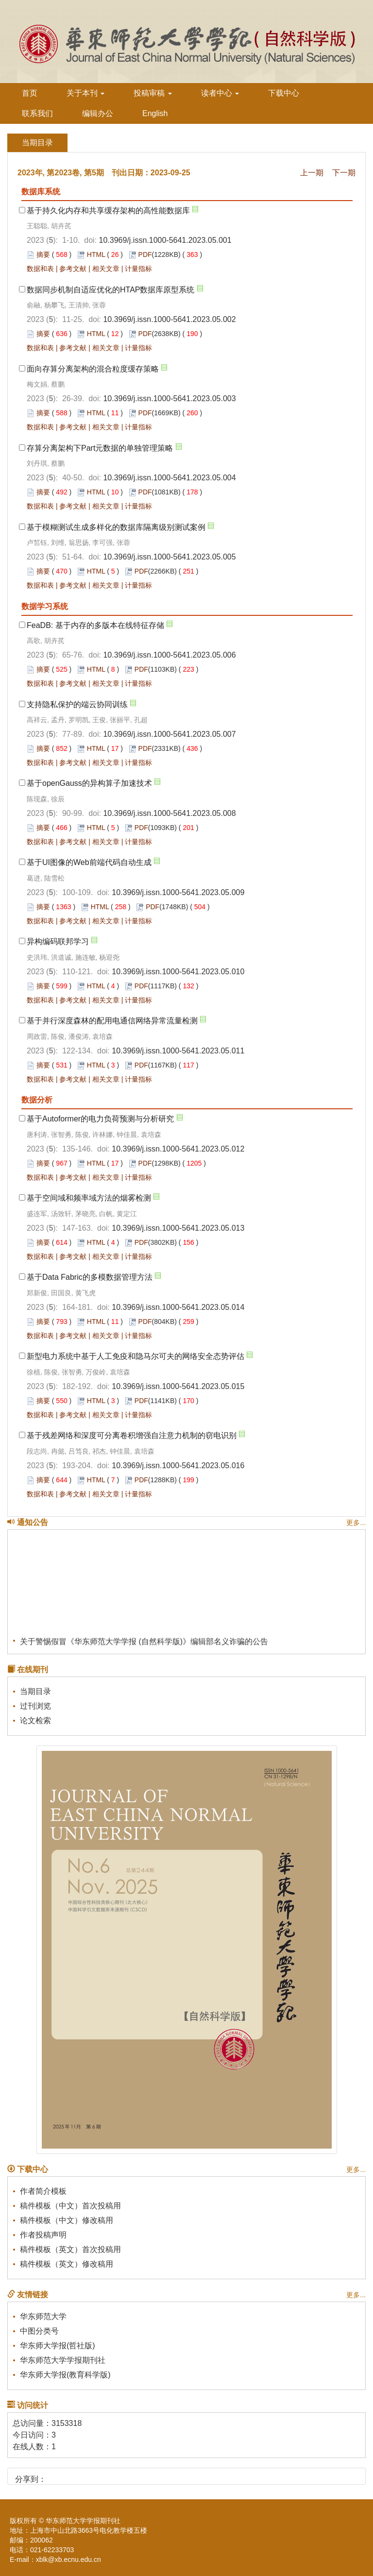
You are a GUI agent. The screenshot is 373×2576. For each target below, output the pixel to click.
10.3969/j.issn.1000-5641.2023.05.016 (178, 1465)
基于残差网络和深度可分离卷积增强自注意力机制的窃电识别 (132, 1435)
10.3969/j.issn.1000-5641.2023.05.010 (178, 971)
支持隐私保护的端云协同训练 (77, 704)
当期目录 (35, 1691)
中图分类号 (39, 2331)
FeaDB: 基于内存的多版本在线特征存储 (95, 625)
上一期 (311, 173)
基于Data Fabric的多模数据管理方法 (90, 1277)
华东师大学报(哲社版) (57, 2345)
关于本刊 (85, 93)
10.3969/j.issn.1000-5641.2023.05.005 (169, 557)
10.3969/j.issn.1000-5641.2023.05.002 (169, 319)
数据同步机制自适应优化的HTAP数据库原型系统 (110, 290)
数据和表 (40, 268)
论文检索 (35, 1720)
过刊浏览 (35, 1706)
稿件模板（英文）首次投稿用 (70, 2249)
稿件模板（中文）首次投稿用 (70, 2206)
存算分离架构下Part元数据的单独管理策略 (100, 448)
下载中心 (283, 93)
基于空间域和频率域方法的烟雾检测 (89, 1198)
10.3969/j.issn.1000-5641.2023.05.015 (178, 1386)
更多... (356, 1522)
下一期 (344, 173)
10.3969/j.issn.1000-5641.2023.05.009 (178, 892)
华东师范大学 (43, 2316)
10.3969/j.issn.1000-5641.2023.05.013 (178, 1228)
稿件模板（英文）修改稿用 (66, 2264)
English (155, 113)
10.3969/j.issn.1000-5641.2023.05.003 (169, 398)
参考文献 (72, 268)
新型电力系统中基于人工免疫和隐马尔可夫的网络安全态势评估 (135, 1356)
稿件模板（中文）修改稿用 (66, 2220)
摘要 (43, 254)
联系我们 (37, 113)
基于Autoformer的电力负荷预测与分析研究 (100, 1119)
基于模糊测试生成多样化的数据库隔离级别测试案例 (116, 527)
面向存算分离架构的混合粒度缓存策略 (93, 369)
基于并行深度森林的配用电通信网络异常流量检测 (112, 1021)
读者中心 (220, 93)
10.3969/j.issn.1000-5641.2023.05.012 (178, 1149)
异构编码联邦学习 (58, 941)
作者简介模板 (43, 2191)
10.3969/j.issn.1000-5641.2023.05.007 (169, 734)
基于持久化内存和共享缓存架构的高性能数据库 (108, 210)
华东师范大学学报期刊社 (62, 2360)
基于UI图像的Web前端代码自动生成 (89, 862)
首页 (29, 93)
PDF (145, 254)
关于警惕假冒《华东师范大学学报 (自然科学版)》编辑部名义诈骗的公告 (144, 1644)
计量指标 (138, 268)
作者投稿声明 (43, 2235)
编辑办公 (97, 113)
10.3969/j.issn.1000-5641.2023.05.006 (169, 655)
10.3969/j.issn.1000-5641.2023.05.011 (178, 1051)
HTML (96, 254)
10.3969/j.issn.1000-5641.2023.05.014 (178, 1307)
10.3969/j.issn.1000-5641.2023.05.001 (165, 240)
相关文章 (105, 268)
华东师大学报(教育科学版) (65, 2375)
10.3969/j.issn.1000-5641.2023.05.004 (169, 478)
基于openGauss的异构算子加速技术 (89, 783)
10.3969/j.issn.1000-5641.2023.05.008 (169, 813)
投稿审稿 (152, 93)
